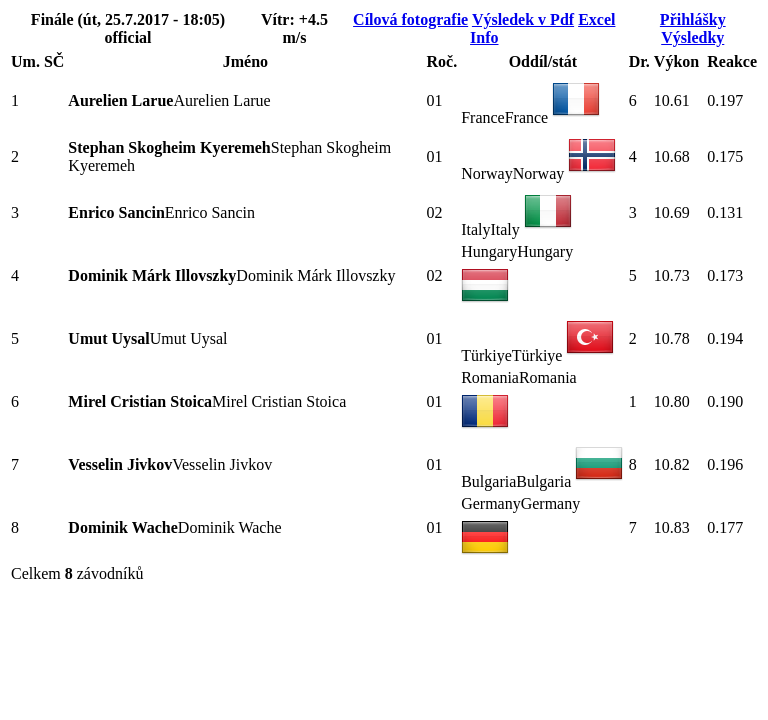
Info (484, 37)
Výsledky (692, 37)
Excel (596, 19)
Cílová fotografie (410, 19)
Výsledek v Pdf (523, 19)
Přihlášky (693, 19)
